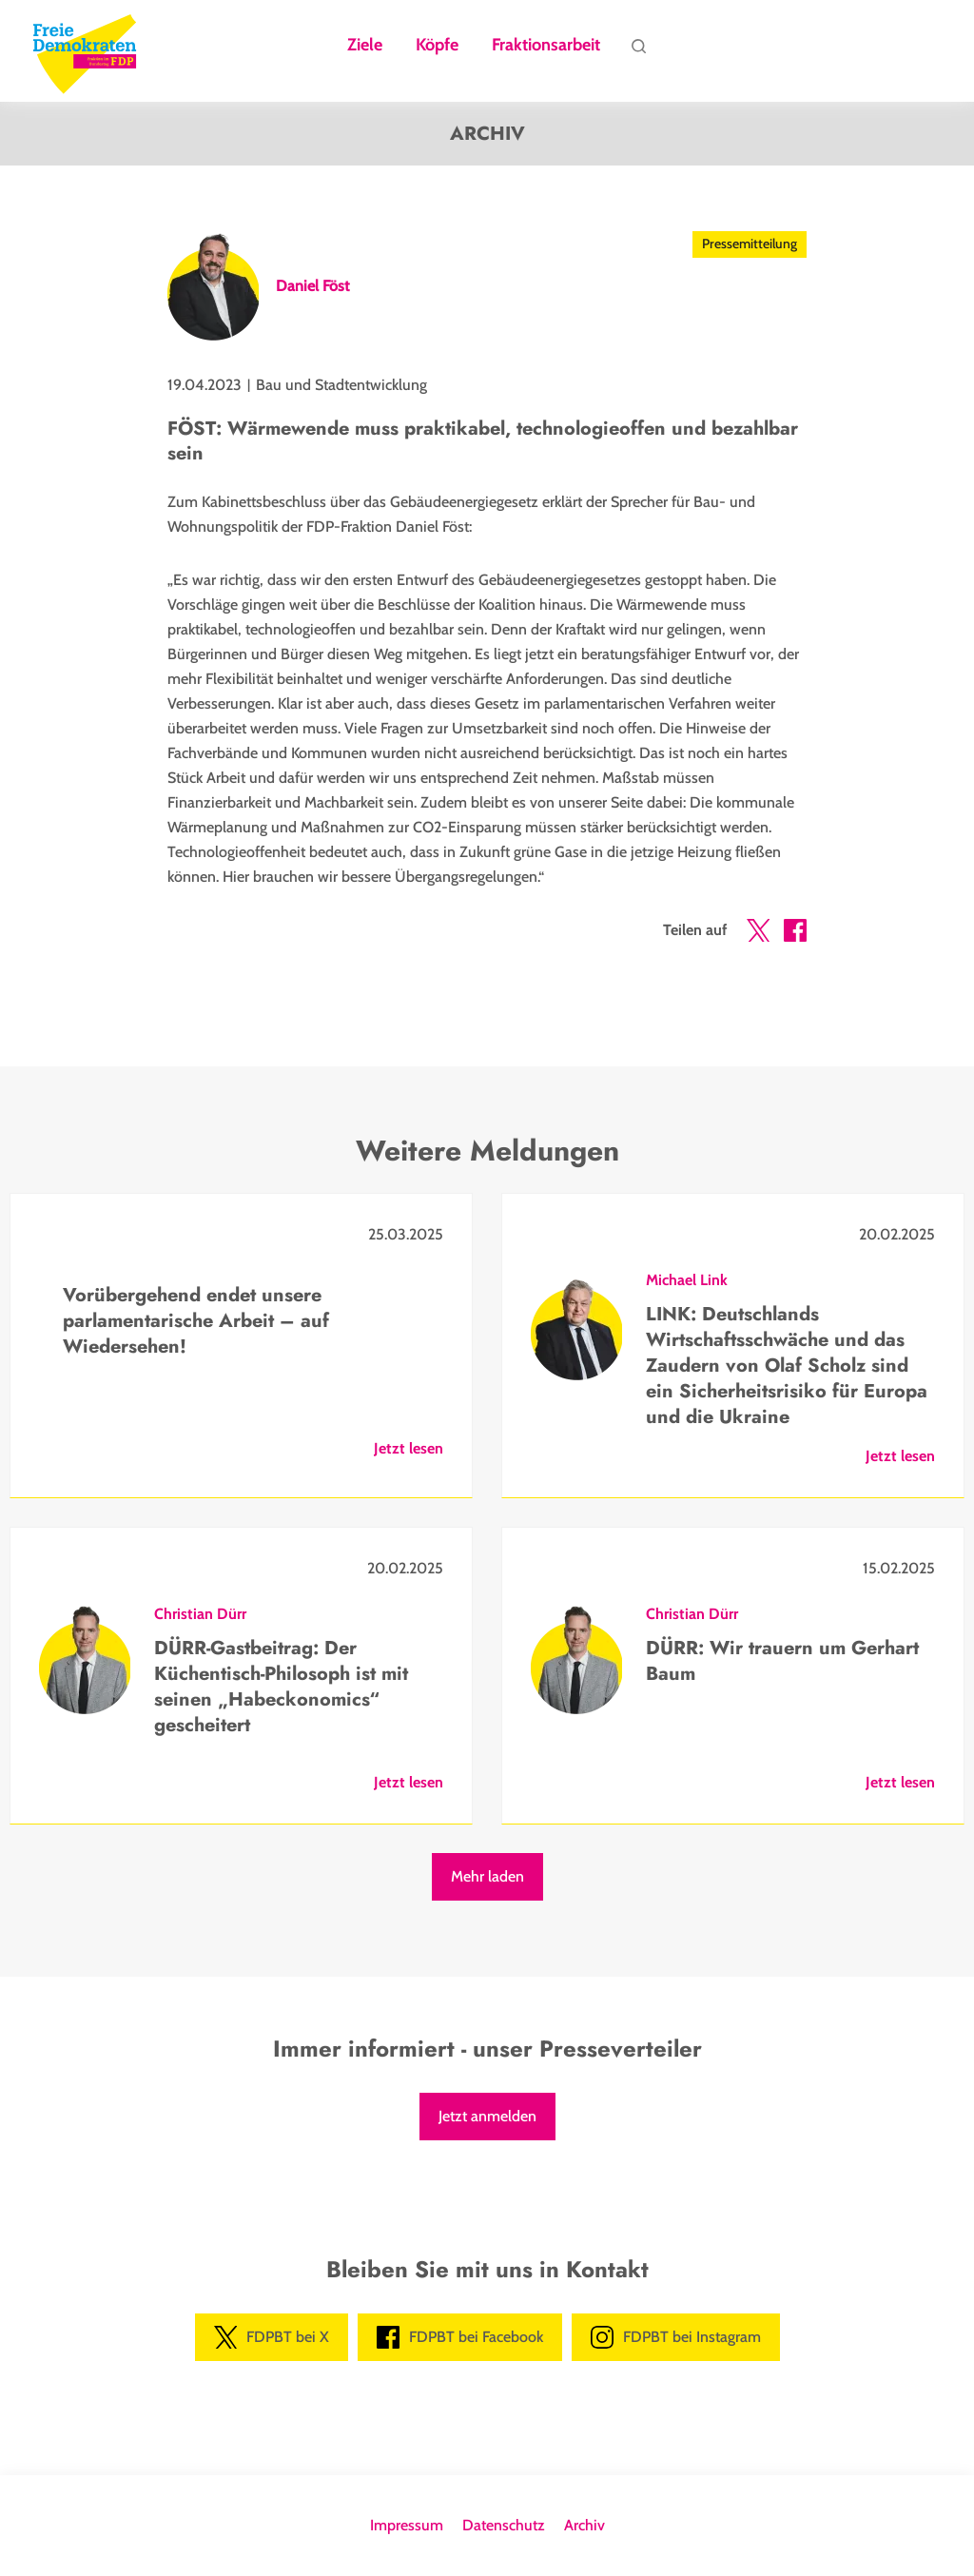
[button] (758, 934)
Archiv (584, 2525)
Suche (638, 50)
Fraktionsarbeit (546, 45)
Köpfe (437, 45)
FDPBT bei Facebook (460, 2337)
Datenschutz (503, 2525)
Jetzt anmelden (487, 2116)
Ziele (364, 45)
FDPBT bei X (271, 2337)
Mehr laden (487, 1876)
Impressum (406, 2525)
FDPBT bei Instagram (676, 2337)
